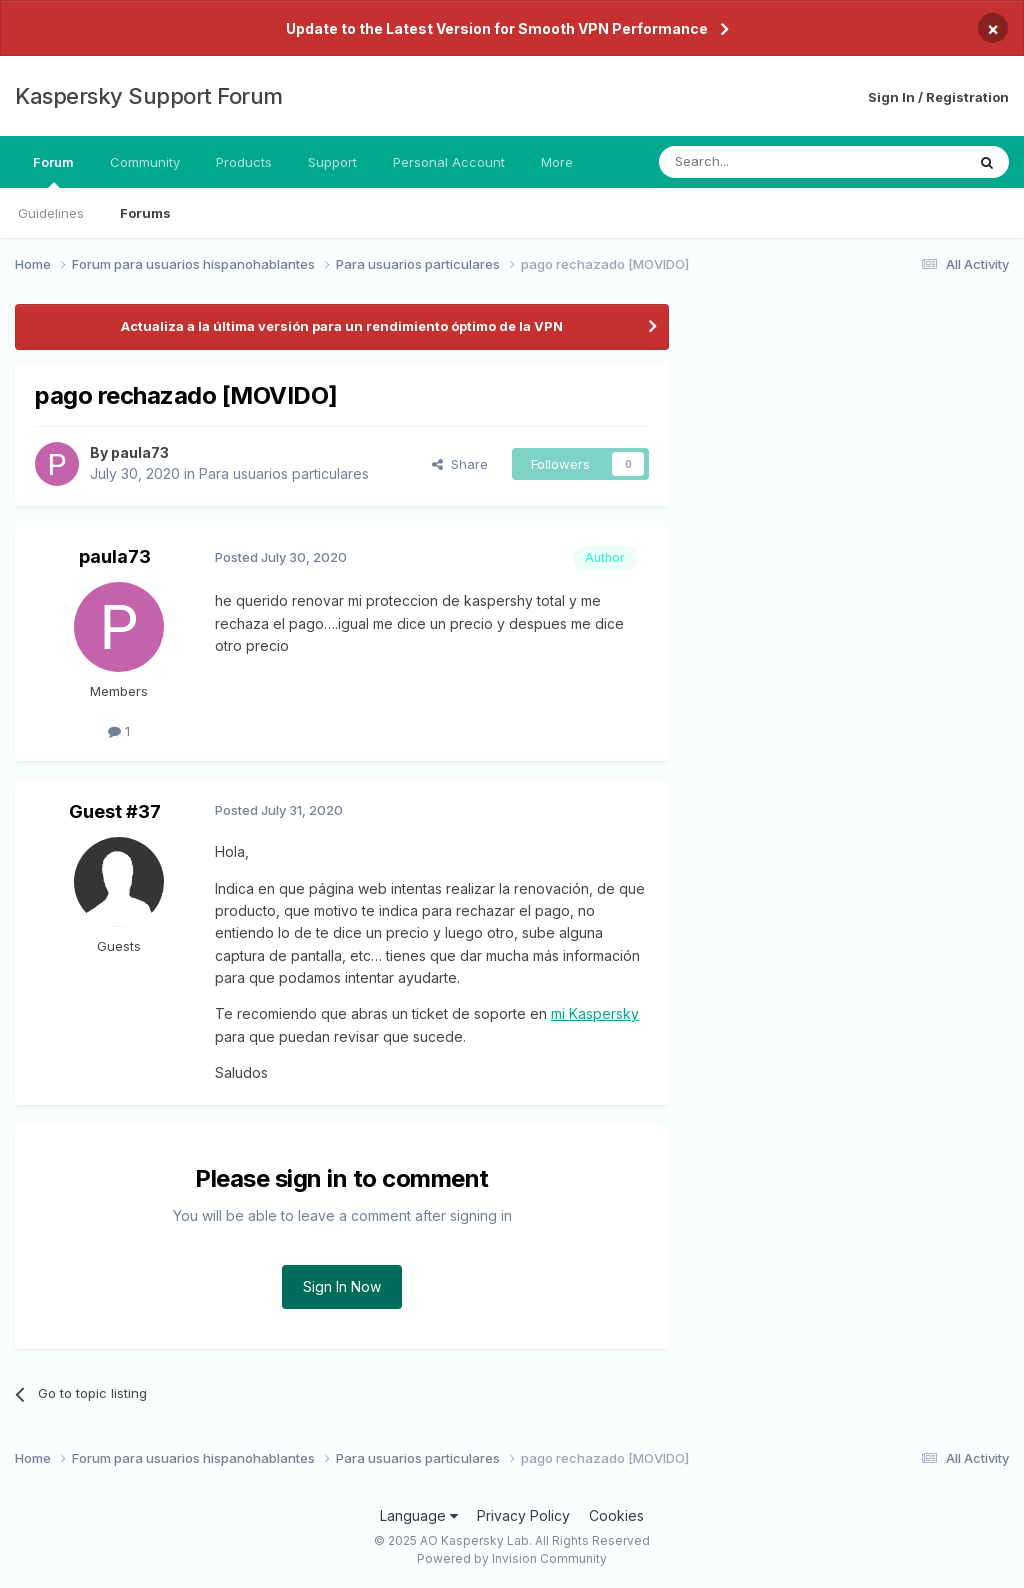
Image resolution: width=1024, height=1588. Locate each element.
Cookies (616, 1515)
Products (244, 162)
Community (145, 162)
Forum (53, 171)
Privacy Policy (523, 1515)
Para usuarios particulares (284, 473)
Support (332, 162)
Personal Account (449, 162)
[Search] (761, 162)
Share (460, 464)
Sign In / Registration (938, 97)
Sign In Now (342, 1286)
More (557, 162)
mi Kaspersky (595, 1013)
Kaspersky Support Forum (149, 96)
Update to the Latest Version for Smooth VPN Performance (497, 28)
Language (419, 1515)
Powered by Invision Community (512, 1558)
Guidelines (51, 213)
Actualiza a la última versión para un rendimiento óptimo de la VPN (342, 326)
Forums (145, 213)
